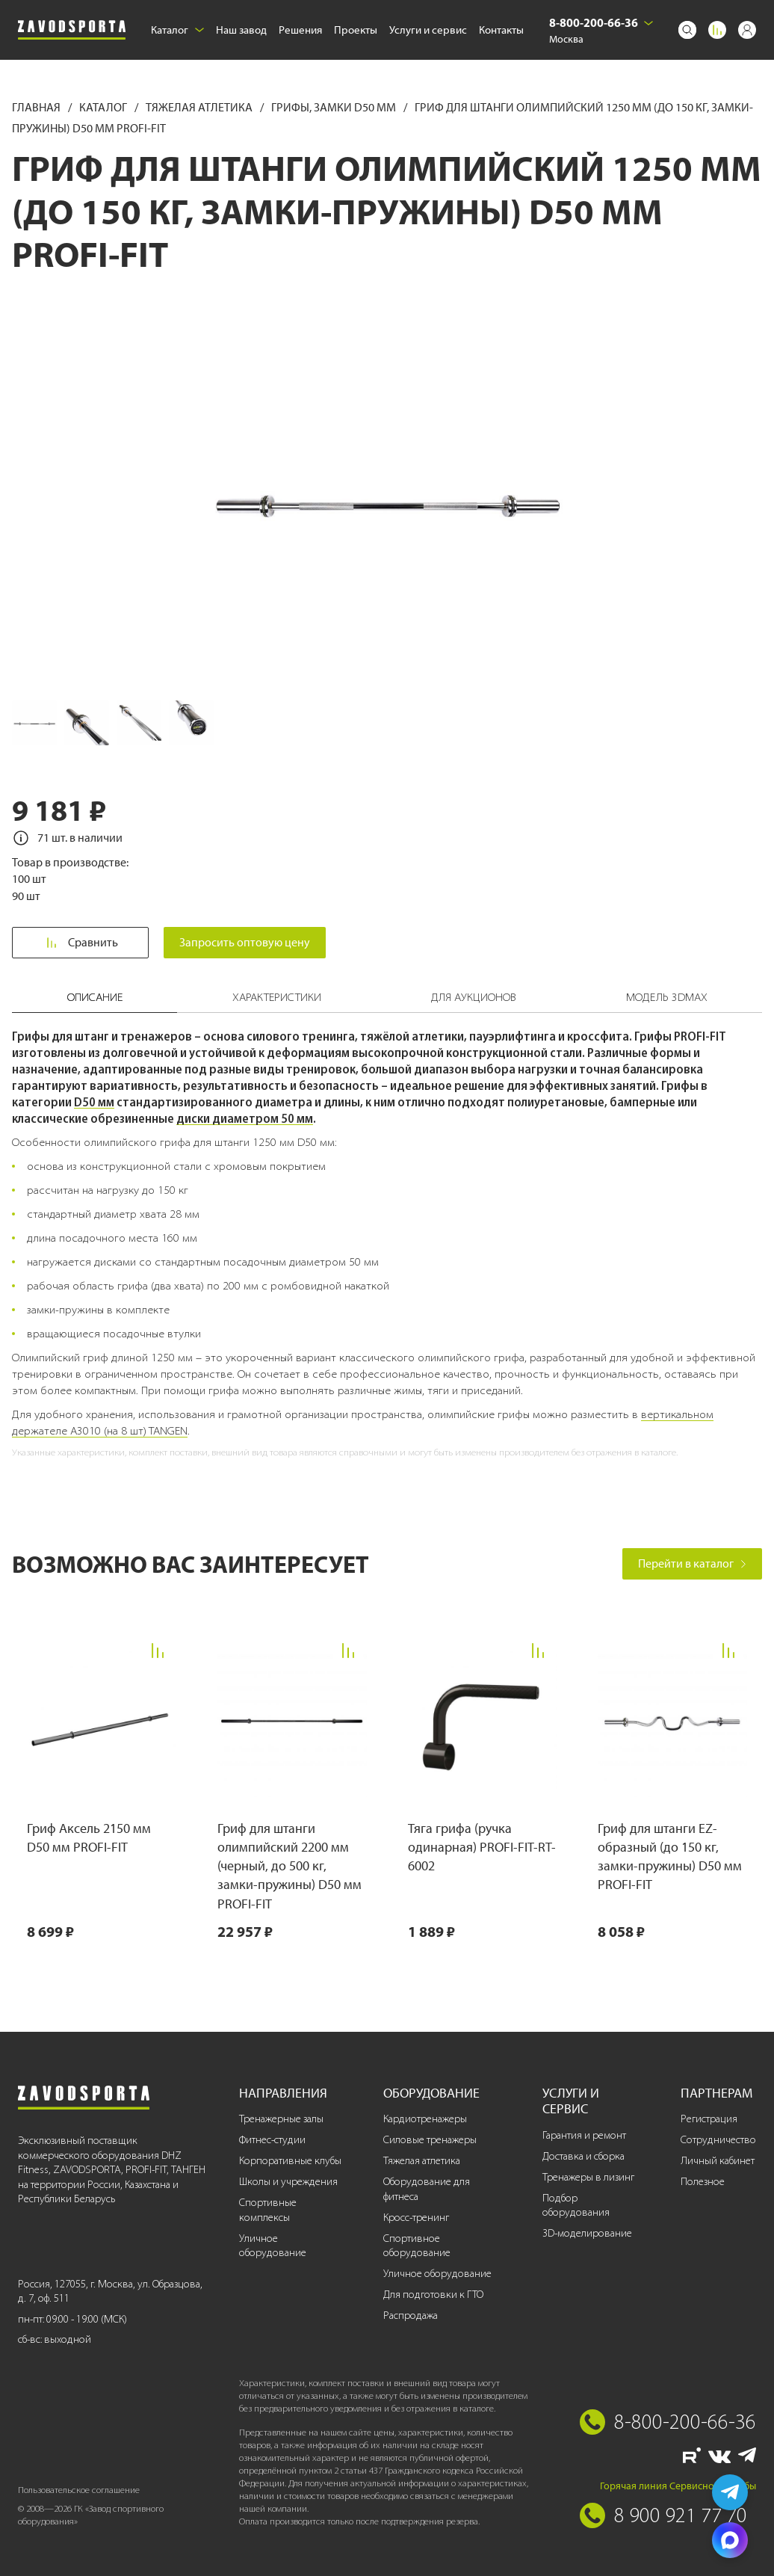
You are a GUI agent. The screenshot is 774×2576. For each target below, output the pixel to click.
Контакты (501, 30)
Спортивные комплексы (268, 2210)
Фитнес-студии (272, 2139)
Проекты (355, 30)
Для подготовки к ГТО (433, 2294)
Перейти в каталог (692, 1563)
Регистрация (709, 2118)
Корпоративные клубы (290, 2160)
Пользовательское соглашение (79, 2490)
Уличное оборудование (272, 2246)
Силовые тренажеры (430, 2139)
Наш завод (241, 30)
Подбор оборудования (576, 2206)
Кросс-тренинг (416, 2217)
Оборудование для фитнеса (426, 2189)
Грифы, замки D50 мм (334, 107)
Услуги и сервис (428, 30)
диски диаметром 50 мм (244, 1118)
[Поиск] (687, 30)
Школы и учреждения (288, 2181)
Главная (37, 107)
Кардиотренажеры (425, 2118)
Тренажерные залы (281, 2118)
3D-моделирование (587, 2233)
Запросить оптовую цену (244, 942)
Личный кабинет (718, 2160)
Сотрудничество (718, 2139)
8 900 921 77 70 (680, 2514)
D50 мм (94, 1102)
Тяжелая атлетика (200, 107)
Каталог (177, 30)
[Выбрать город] (648, 23)
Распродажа (410, 2315)
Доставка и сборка (583, 2156)
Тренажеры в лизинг (588, 2177)
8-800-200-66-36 (593, 22)
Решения (300, 30)
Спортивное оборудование (417, 2246)
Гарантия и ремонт (584, 2135)
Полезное (703, 2181)
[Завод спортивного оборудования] (72, 30)
